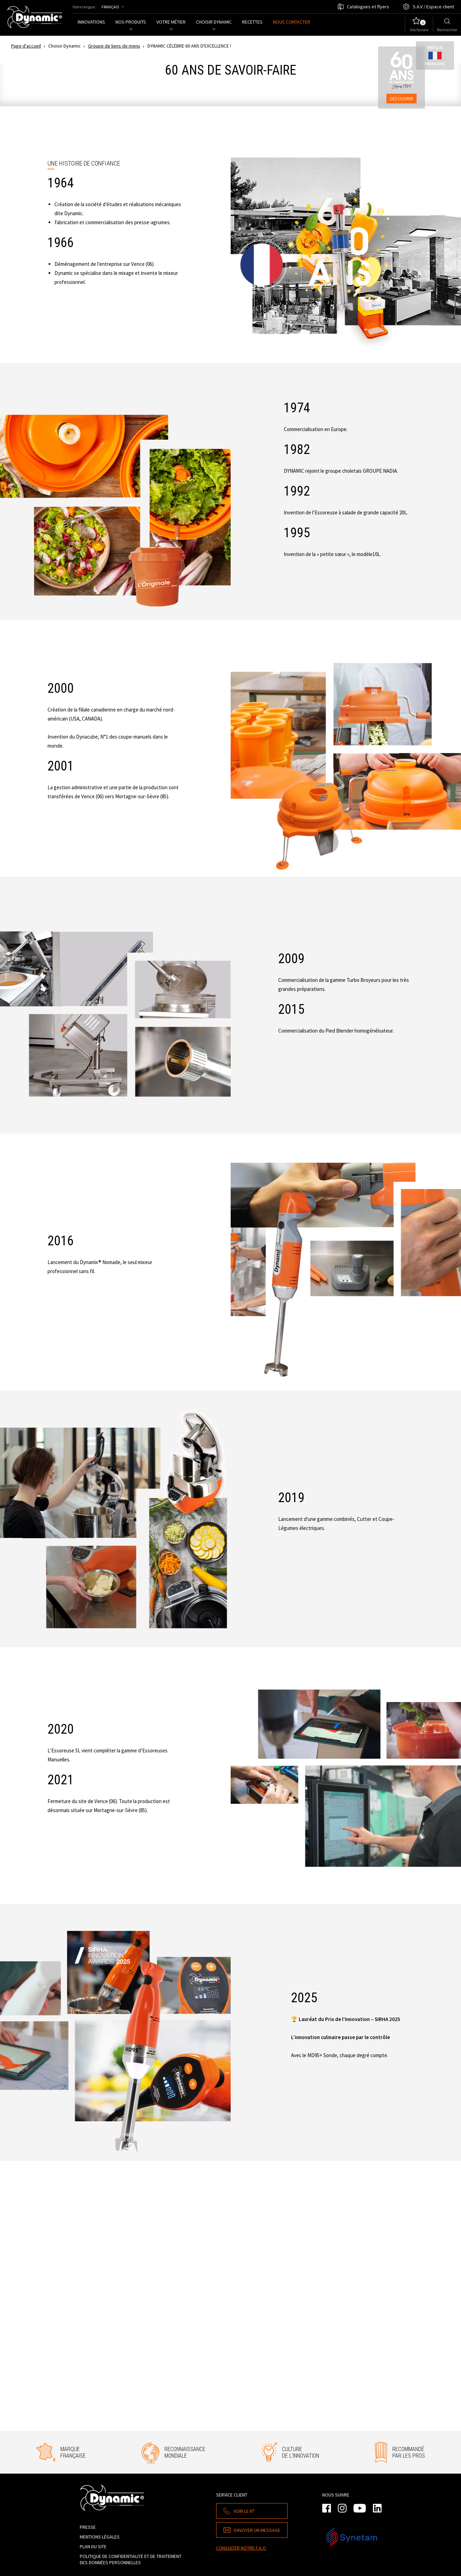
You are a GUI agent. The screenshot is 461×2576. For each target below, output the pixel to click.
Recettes (252, 22)
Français (110, 6)
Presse (88, 2527)
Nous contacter (291, 22)
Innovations (91, 22)
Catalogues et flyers (368, 6)
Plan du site (93, 2546)
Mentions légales (100, 2537)
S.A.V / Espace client (433, 6)
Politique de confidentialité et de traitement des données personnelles (130, 2559)
